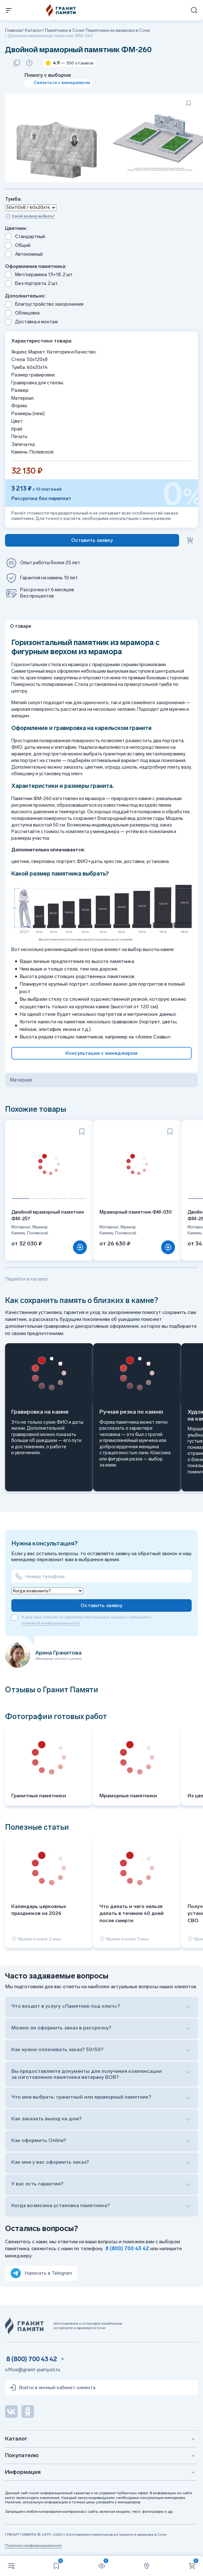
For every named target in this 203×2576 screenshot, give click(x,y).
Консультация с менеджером (101, 1053)
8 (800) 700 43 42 (127, 2248)
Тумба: (13, 199)
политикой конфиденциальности (50, 1623)
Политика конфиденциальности (33, 2545)
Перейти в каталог (26, 1279)
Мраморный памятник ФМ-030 (135, 1212)
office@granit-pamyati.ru (32, 2370)
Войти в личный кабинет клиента (52, 2387)
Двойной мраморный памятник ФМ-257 (47, 1215)
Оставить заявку (101, 1605)
